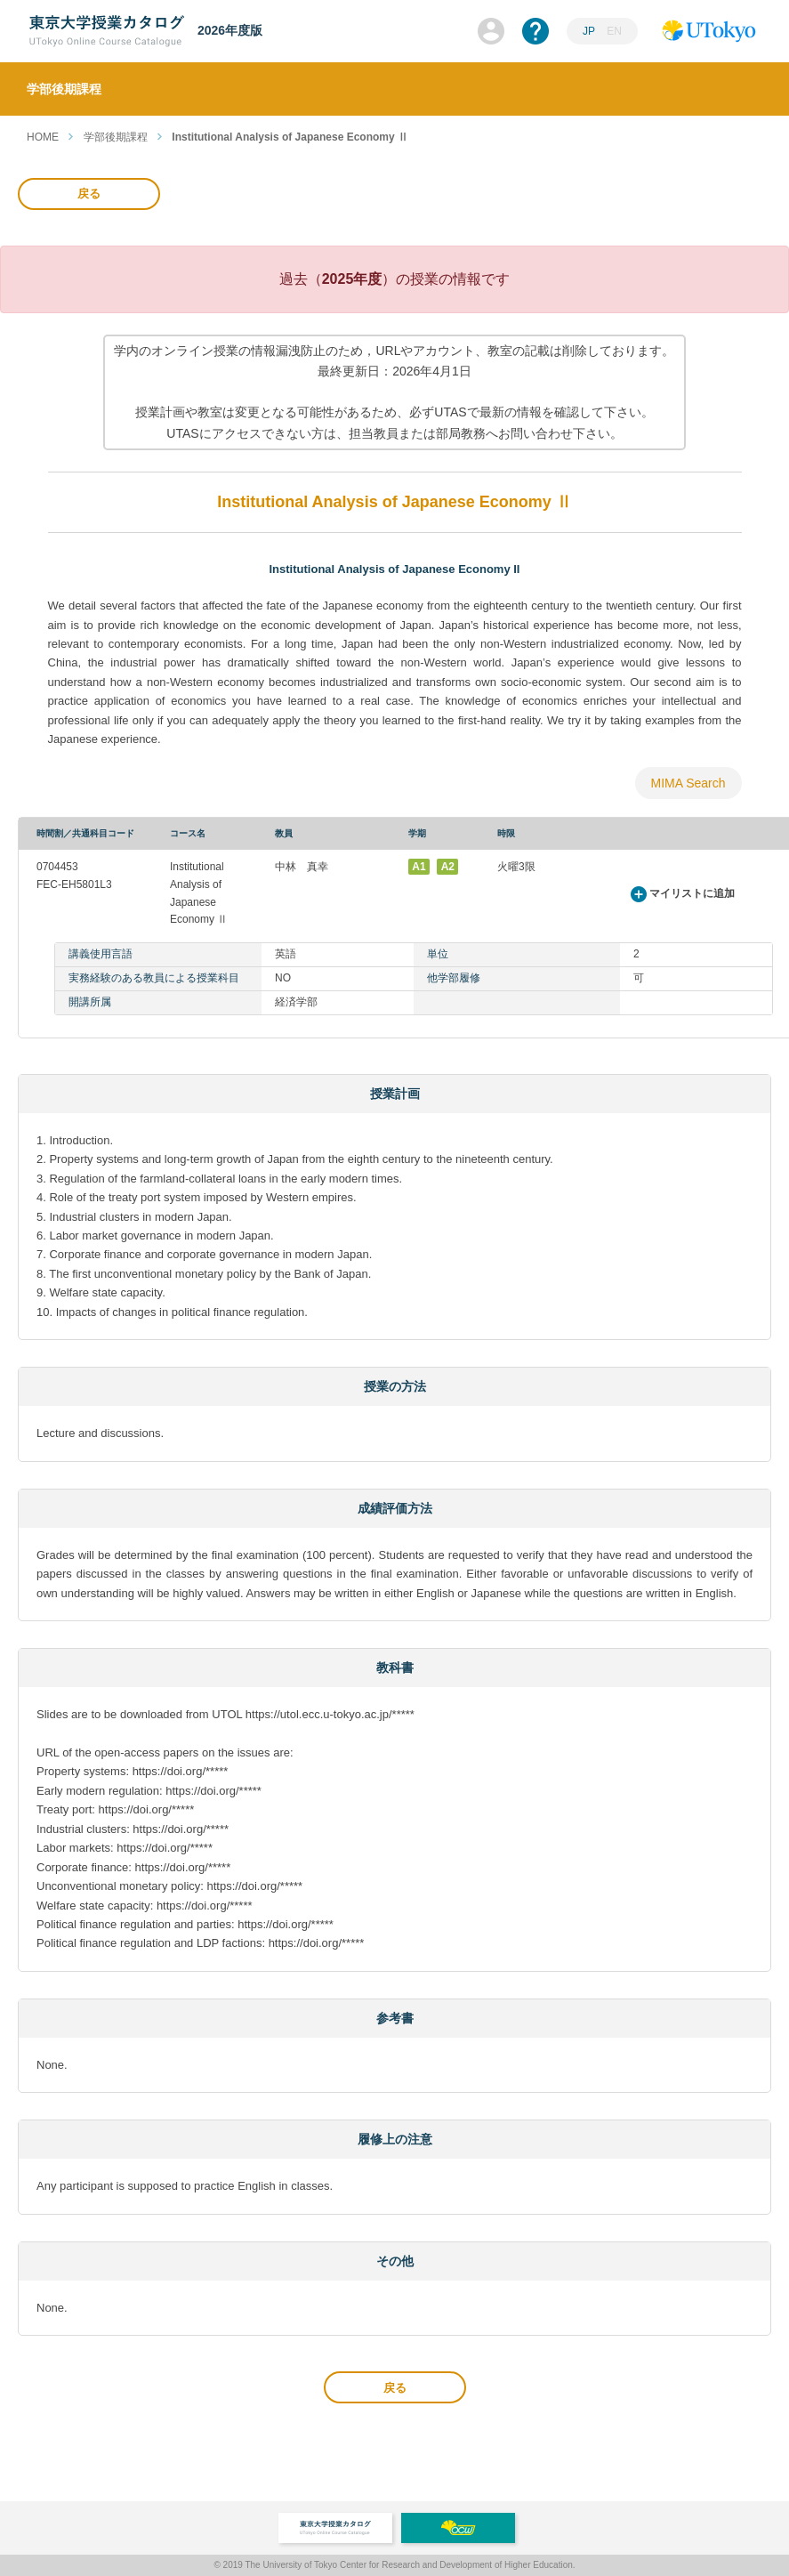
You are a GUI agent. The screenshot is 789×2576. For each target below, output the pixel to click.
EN (614, 31)
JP (589, 31)
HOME (43, 137)
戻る (89, 193)
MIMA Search (687, 783)
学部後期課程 (116, 137)
